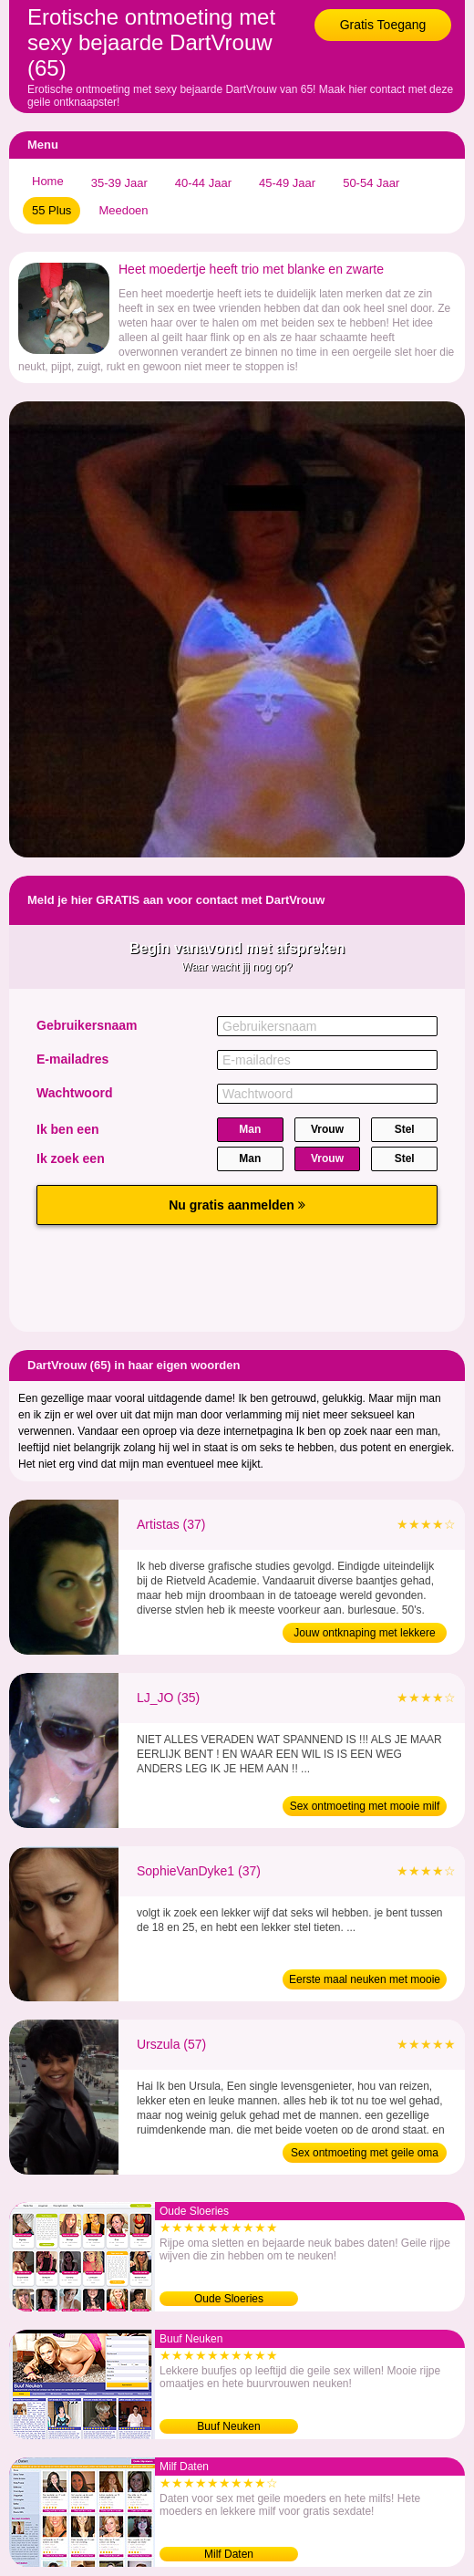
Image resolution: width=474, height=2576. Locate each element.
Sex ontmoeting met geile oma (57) (364, 2154)
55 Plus (51, 210)
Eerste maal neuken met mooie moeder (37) (364, 1981)
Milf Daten (228, 2554)
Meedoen (123, 210)
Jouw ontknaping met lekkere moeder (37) (364, 1634)
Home (48, 181)
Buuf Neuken (228, 2426)
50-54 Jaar (371, 183)
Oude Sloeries (228, 2298)
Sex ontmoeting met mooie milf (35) (365, 1808)
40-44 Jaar (203, 183)
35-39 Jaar (119, 183)
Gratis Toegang (383, 24)
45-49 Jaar (287, 183)
